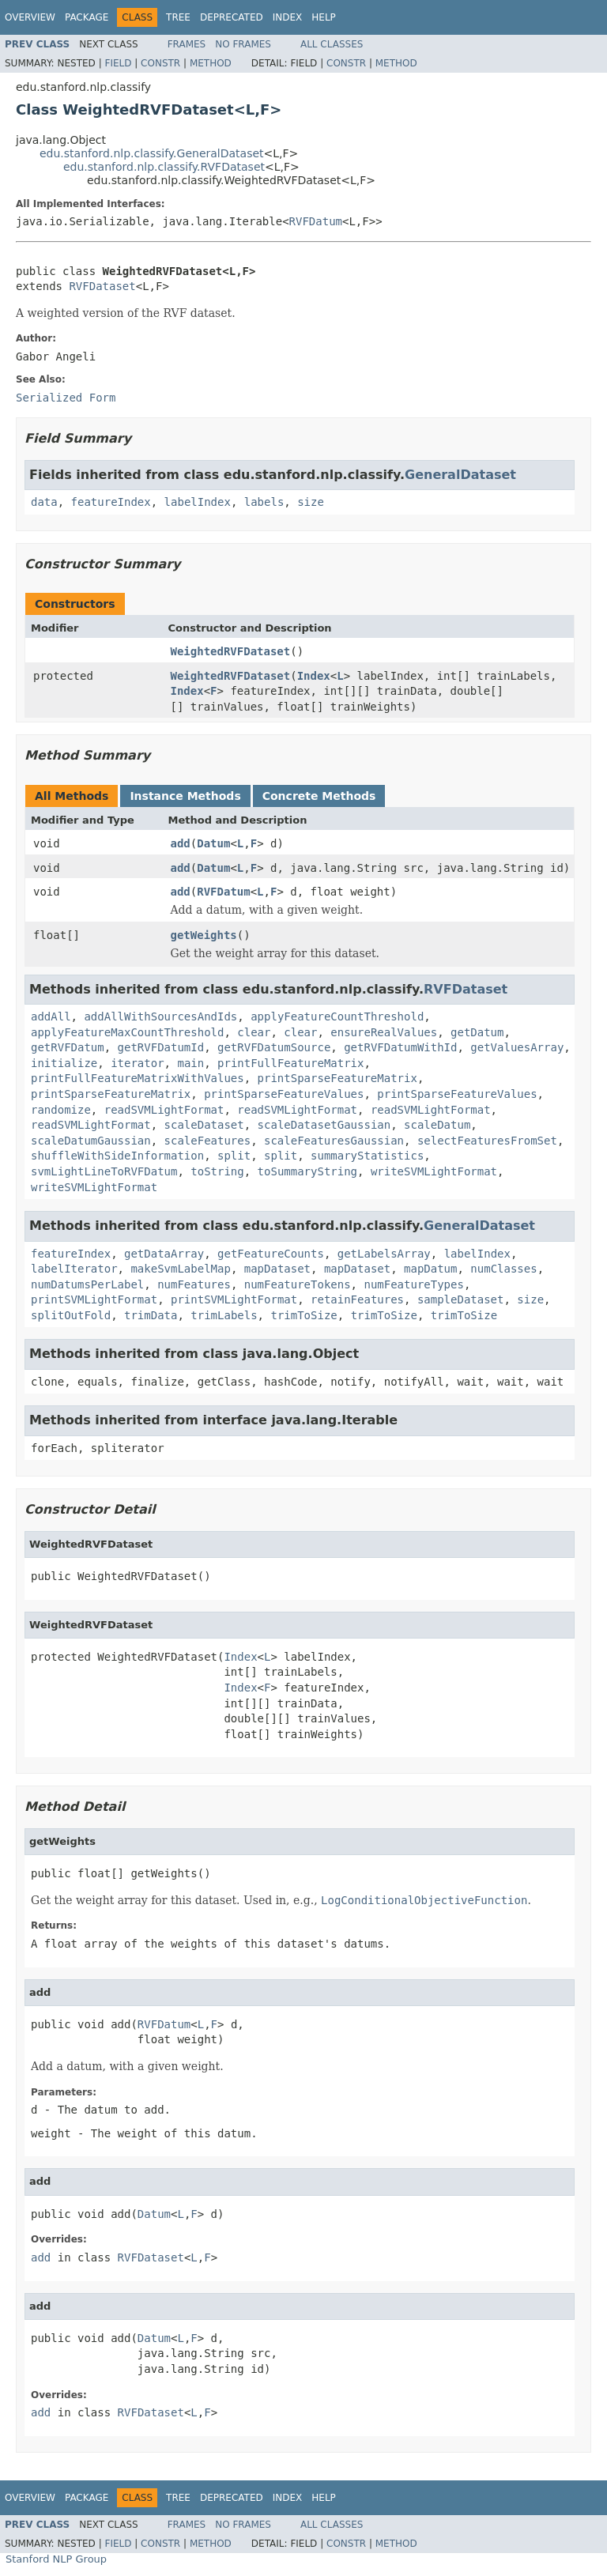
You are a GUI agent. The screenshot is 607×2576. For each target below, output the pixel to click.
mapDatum (430, 1268)
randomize (61, 1109)
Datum (213, 843)
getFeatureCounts (270, 1253)
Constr (160, 63)
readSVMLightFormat (164, 1109)
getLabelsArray (384, 1253)
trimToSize (303, 1315)
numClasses (503, 1268)
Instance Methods (185, 796)
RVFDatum (315, 221)
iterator (137, 1063)
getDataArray (164, 1253)
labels (264, 502)
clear (253, 1032)
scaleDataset (204, 1124)
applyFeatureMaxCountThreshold (127, 1032)
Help (323, 17)
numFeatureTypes (413, 1284)
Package (86, 17)
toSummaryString (307, 1171)
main (190, 1063)
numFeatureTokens (297, 1284)
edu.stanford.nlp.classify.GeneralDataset (152, 153)
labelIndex (197, 502)
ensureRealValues (383, 1032)
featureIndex (111, 502)
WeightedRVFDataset (231, 651)
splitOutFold (71, 1315)
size (310, 502)
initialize (64, 1063)
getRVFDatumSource (273, 1047)
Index (288, 17)
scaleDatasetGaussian (324, 1124)
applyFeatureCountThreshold (337, 1016)
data (44, 502)
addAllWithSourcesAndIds (160, 1016)
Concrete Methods (319, 796)
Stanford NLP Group (56, 2559)
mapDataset (277, 1268)
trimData (150, 1315)
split (234, 1155)
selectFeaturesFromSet (487, 1140)
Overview (30, 17)
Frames (187, 44)
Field (117, 63)
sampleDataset (460, 1299)
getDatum (477, 1032)
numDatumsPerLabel (87, 1284)
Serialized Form (65, 397)
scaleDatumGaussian (91, 1140)
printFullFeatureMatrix (290, 1063)
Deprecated (231, 17)
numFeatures (194, 1284)
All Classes (331, 44)
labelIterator (74, 1268)
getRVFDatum (67, 1047)
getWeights (204, 935)
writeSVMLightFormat (434, 1171)
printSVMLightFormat (94, 1299)
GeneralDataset (460, 474)
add (180, 843)
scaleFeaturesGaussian (334, 1140)
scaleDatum (437, 1124)
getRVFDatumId (161, 1047)
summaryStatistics (367, 1155)
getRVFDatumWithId (400, 1047)
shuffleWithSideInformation (117, 1155)
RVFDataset (102, 286)
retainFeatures (357, 1299)
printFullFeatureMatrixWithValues (137, 1078)
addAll (51, 1016)
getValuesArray (517, 1047)
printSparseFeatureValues (284, 1094)
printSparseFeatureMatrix (337, 1078)
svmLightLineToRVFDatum (104, 1171)
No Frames (243, 44)
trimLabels (223, 1315)
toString (216, 1171)
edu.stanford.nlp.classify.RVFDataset (164, 166)
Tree (178, 17)
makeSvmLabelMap (180, 1268)
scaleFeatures (207, 1140)
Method (211, 63)
